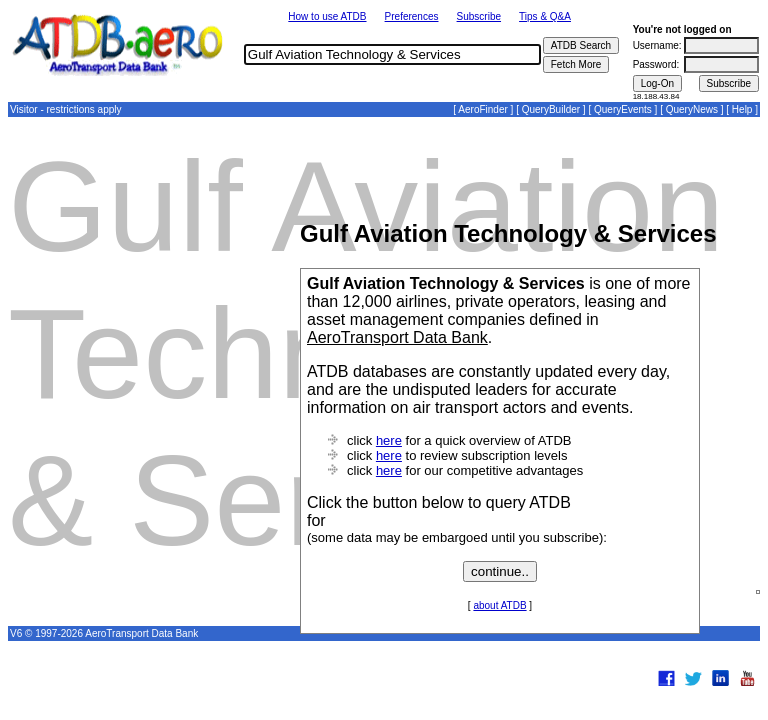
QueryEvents (623, 109)
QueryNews (692, 109)
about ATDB (499, 605)
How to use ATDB (327, 16)
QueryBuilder (551, 109)
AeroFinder (482, 109)
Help (742, 109)
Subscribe (479, 16)
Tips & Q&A (545, 16)
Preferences (412, 16)
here (389, 440)
